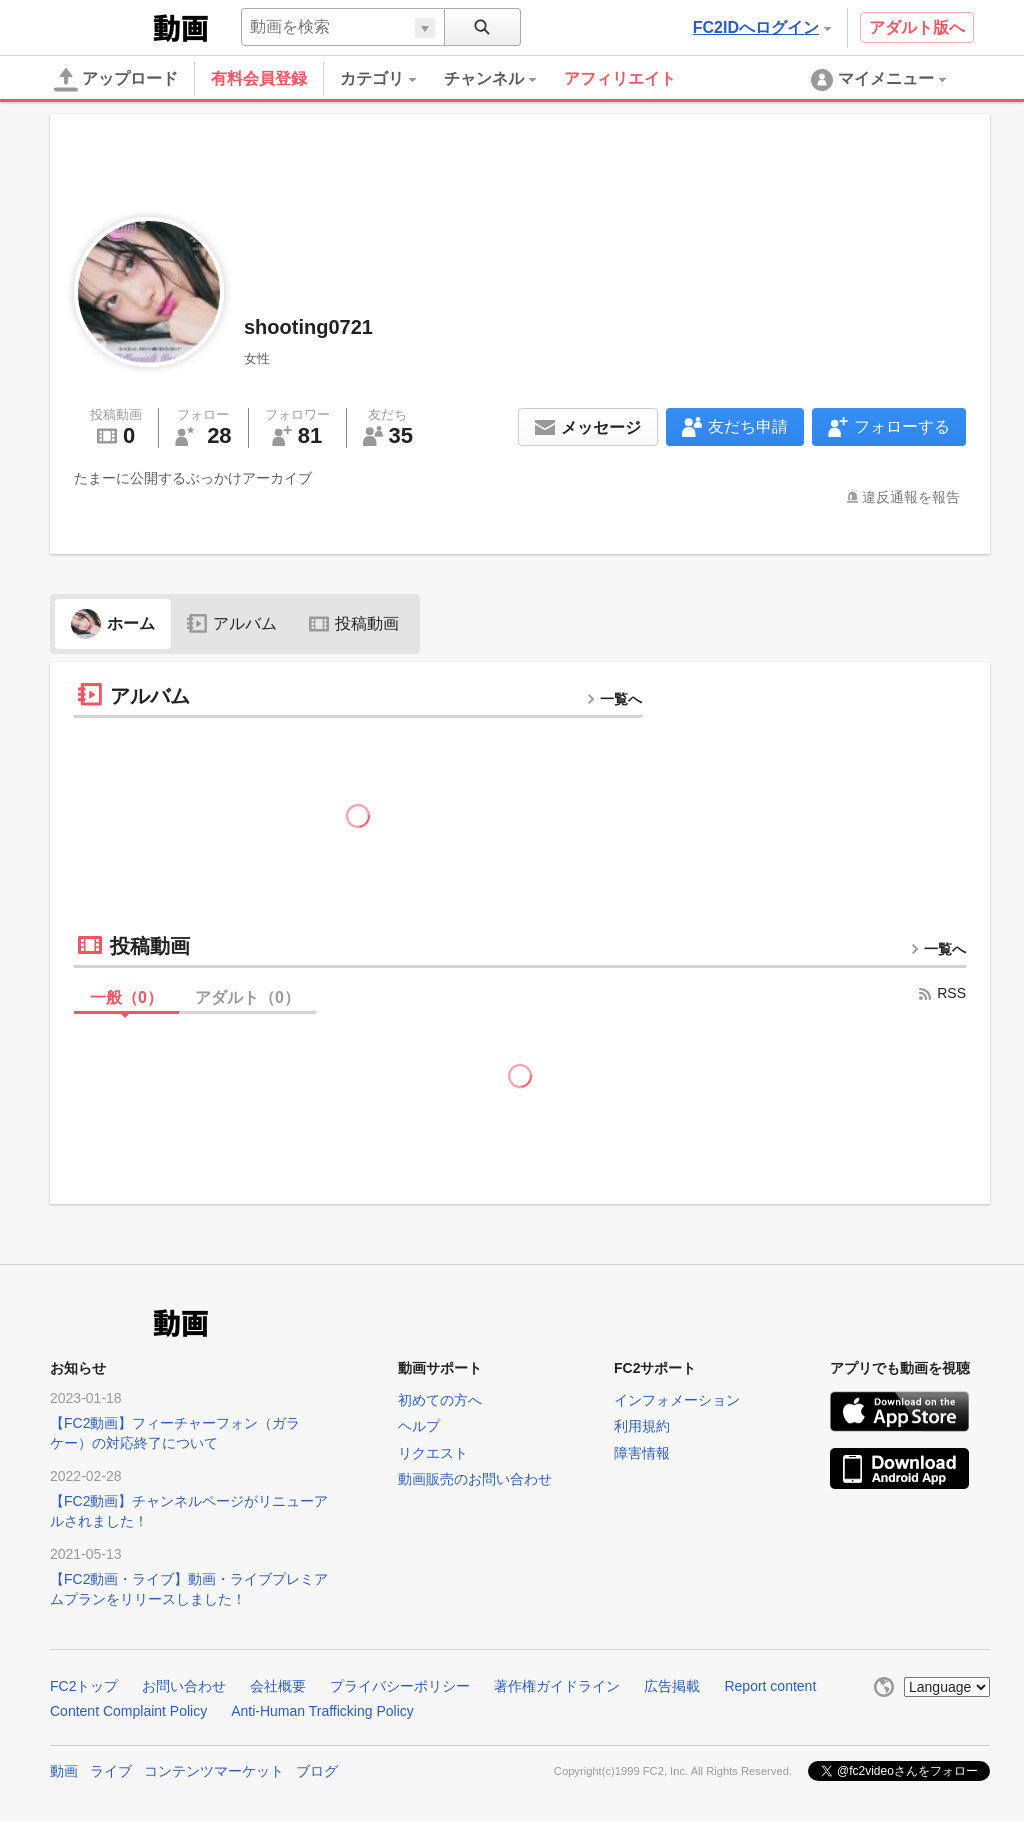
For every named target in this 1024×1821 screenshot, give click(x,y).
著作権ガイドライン (557, 1686)
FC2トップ (84, 1686)
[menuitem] (392, 79)
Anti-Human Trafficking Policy (322, 1711)
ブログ (317, 1771)
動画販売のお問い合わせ (475, 1479)
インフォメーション (677, 1400)
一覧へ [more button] (614, 699)
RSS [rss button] (941, 993)
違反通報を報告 (911, 497)
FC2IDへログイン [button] (762, 27)
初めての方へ (440, 1400)
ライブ (111, 1771)
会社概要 (278, 1686)
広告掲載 (672, 1686)
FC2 (99, 26)
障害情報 (642, 1453)
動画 (64, 1771)
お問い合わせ (184, 1686)
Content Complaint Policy (128, 1711)
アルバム (232, 623)
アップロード (116, 80)
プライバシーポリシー (400, 1686)
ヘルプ (419, 1426)
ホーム (113, 623)
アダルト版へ (917, 27)
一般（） (126, 997)
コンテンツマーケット (214, 1771)
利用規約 (642, 1426)
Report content (770, 1686)
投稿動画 (354, 623)
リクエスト (433, 1453)
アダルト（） (247, 997)
